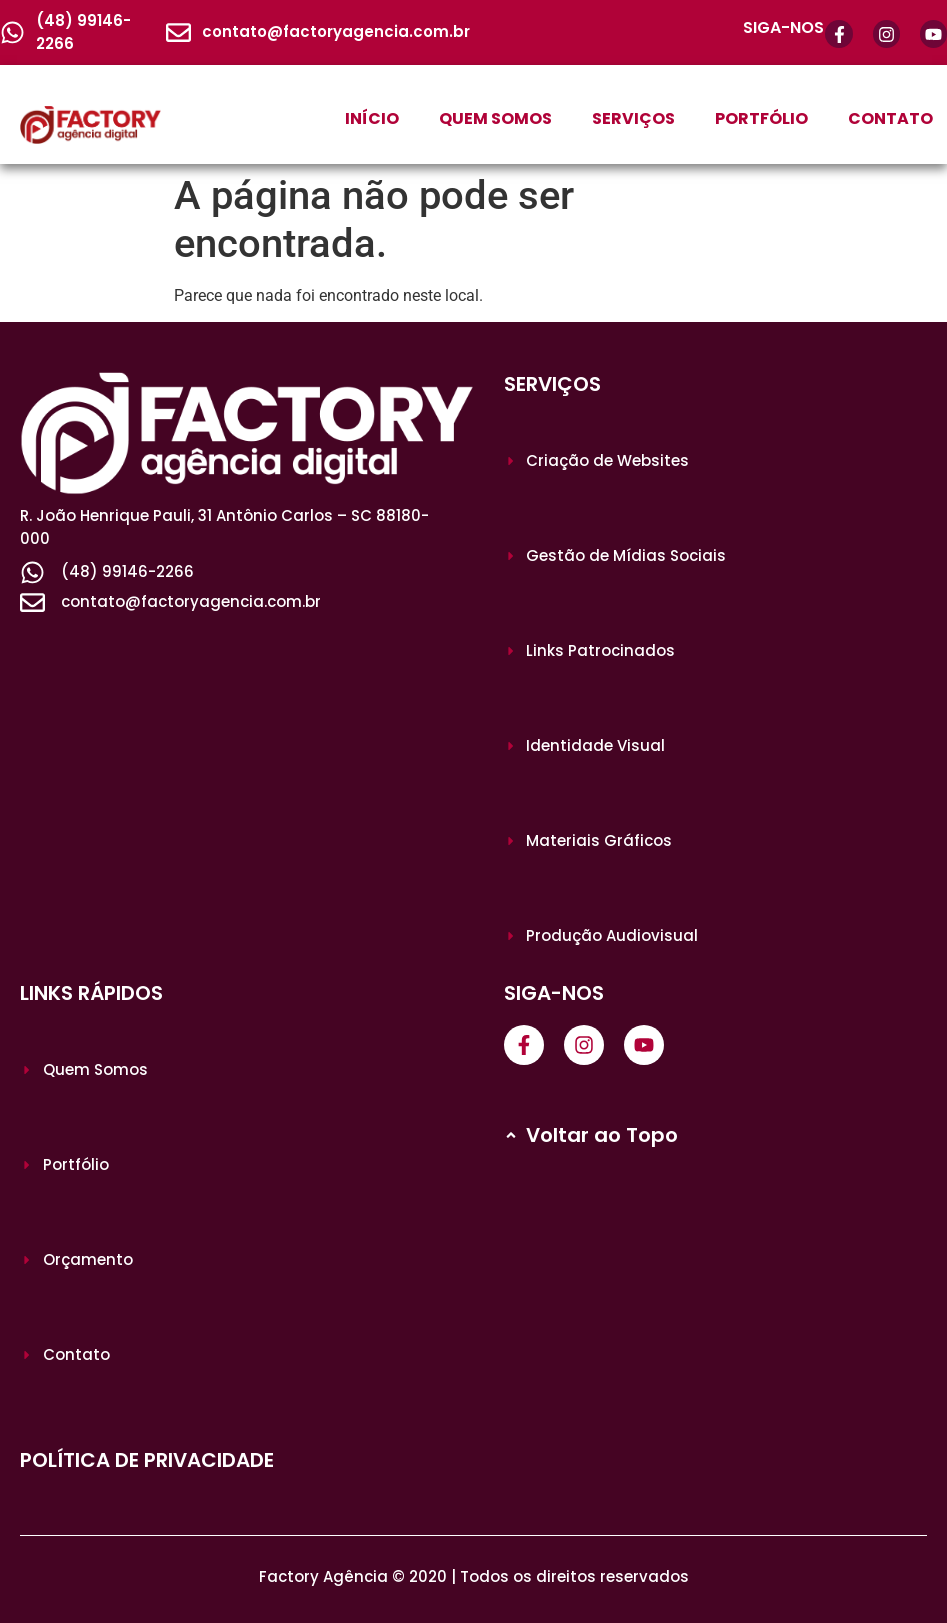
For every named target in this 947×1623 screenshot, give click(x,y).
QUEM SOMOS (495, 118)
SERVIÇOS (633, 118)
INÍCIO (372, 118)
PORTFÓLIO (761, 118)
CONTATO (890, 118)
